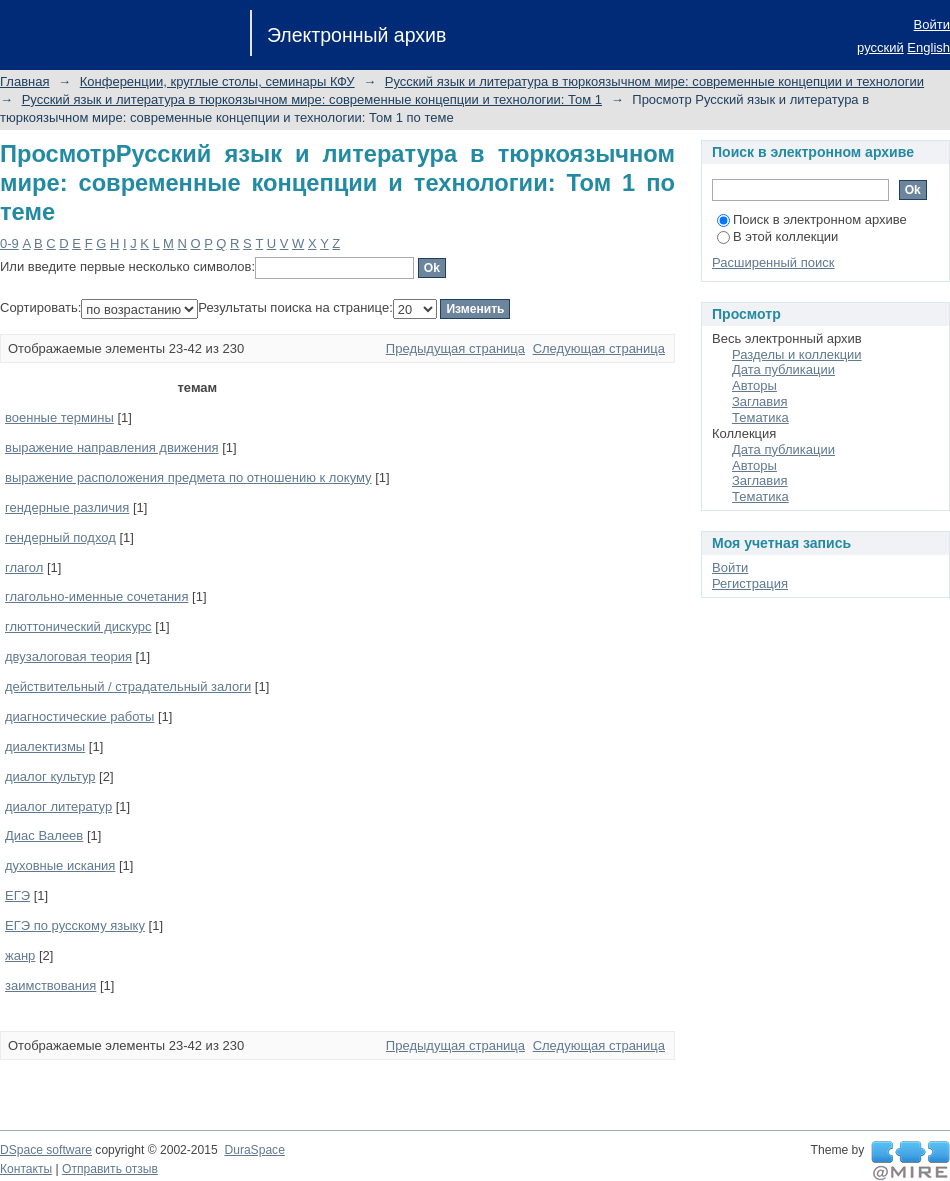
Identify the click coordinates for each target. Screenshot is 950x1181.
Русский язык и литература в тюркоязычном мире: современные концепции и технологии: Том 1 (312, 99)
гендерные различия (67, 507)
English (928, 47)
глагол (24, 567)
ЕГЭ (17, 895)
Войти (932, 24)
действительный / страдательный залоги (128, 686)
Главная (24, 81)
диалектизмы (45, 746)
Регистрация (750, 583)
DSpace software (46, 1150)
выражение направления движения (112, 447)
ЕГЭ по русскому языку (75, 925)
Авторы (754, 385)
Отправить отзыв (110, 1169)
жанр (20, 955)
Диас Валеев (44, 835)
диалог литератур (58, 806)
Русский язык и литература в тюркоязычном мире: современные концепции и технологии (654, 81)
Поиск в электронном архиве (812, 219)
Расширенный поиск (773, 262)
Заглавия (760, 401)
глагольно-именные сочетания (96, 596)
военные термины (59, 417)
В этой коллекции (777, 236)
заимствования (50, 985)
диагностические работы (79, 716)
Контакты (26, 1169)
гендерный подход (60, 537)
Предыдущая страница (455, 348)
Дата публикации (783, 369)
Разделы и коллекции (797, 354)
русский (880, 47)
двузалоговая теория (68, 656)
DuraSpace (254, 1150)
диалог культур (50, 776)
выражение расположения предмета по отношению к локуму (188, 477)
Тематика (760, 417)
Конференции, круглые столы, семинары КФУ (217, 81)
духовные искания (60, 865)
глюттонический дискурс (78, 626)
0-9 (9, 243)
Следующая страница (599, 348)
